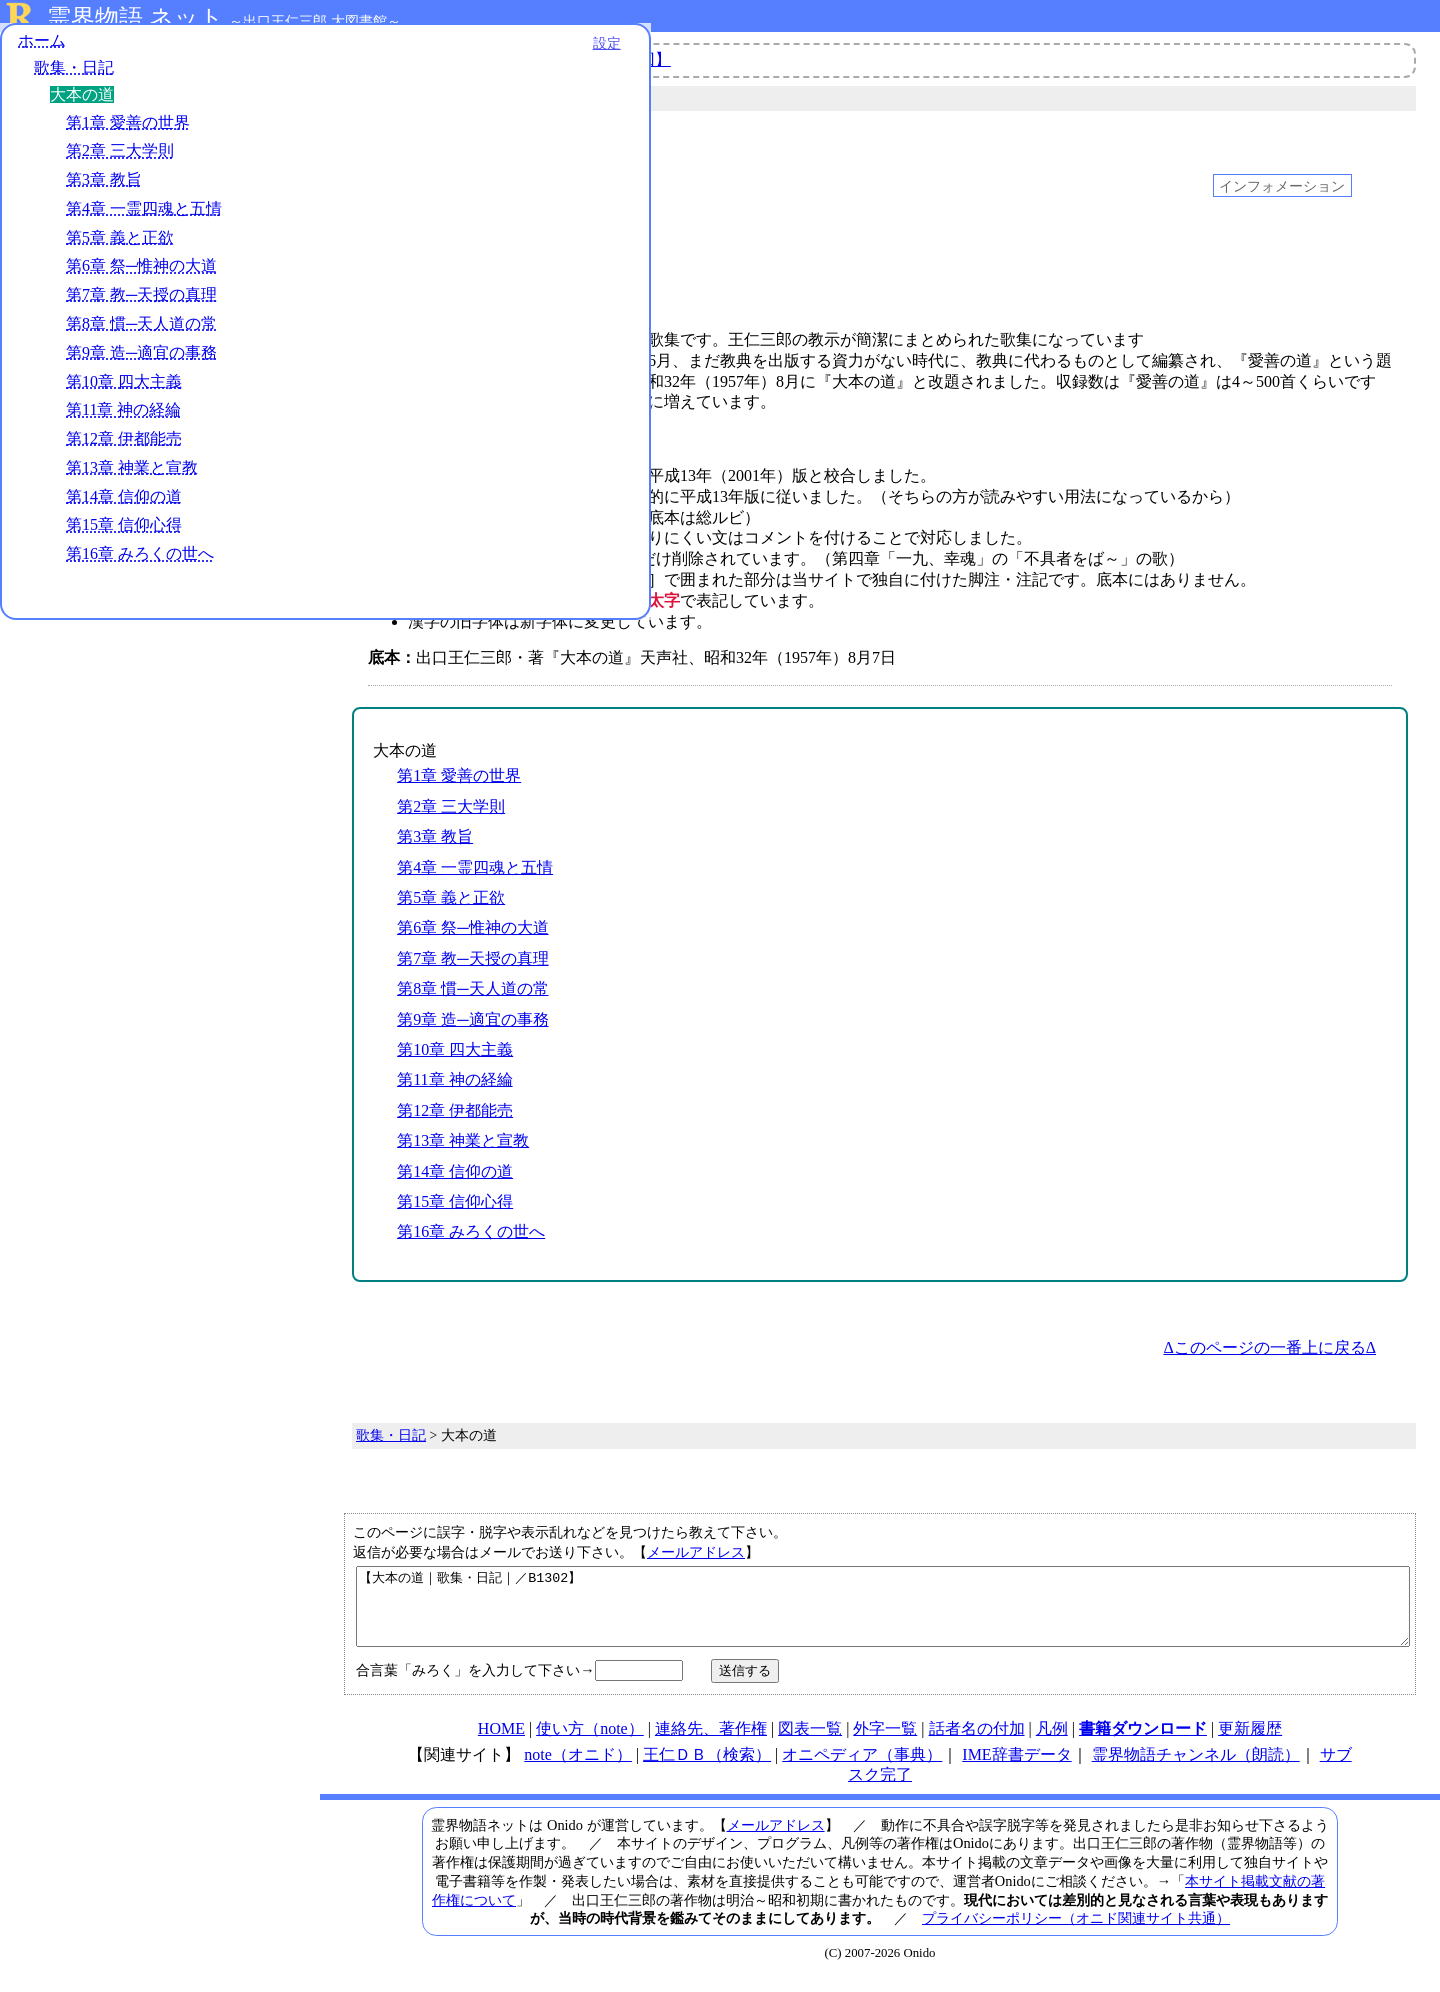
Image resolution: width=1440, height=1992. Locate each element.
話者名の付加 (977, 1743)
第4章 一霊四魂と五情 (144, 217)
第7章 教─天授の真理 (141, 304)
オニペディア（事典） (862, 1769)
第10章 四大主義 (124, 390)
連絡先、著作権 (711, 1743)
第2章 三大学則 (120, 160)
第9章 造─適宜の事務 (141, 361)
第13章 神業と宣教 (132, 476)
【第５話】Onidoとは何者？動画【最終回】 (515, 59)
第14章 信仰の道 (124, 505)
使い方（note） (590, 1743)
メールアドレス (696, 1552)
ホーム (42, 49)
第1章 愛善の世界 (128, 131)
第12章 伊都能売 (124, 448)
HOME (501, 1743)
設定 (276, 52)
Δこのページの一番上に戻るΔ (1269, 1347)
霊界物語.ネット (135, 18)
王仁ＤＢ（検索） (707, 1769)
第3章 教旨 (104, 189)
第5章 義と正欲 (120, 246)
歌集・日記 (74, 77)
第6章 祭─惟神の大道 (141, 275)
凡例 (1052, 1743)
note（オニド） (578, 1769)
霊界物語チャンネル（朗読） (1196, 1769)
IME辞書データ (1016, 1769)
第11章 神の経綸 (123, 419)
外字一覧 (885, 1743)
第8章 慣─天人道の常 (141, 332)
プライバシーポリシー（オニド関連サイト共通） (1076, 1933)
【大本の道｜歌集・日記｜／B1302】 (883, 1614)
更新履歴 (1250, 1743)
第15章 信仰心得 (124, 534)
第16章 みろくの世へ (140, 563)
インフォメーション (1282, 185)
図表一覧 (810, 1743)
